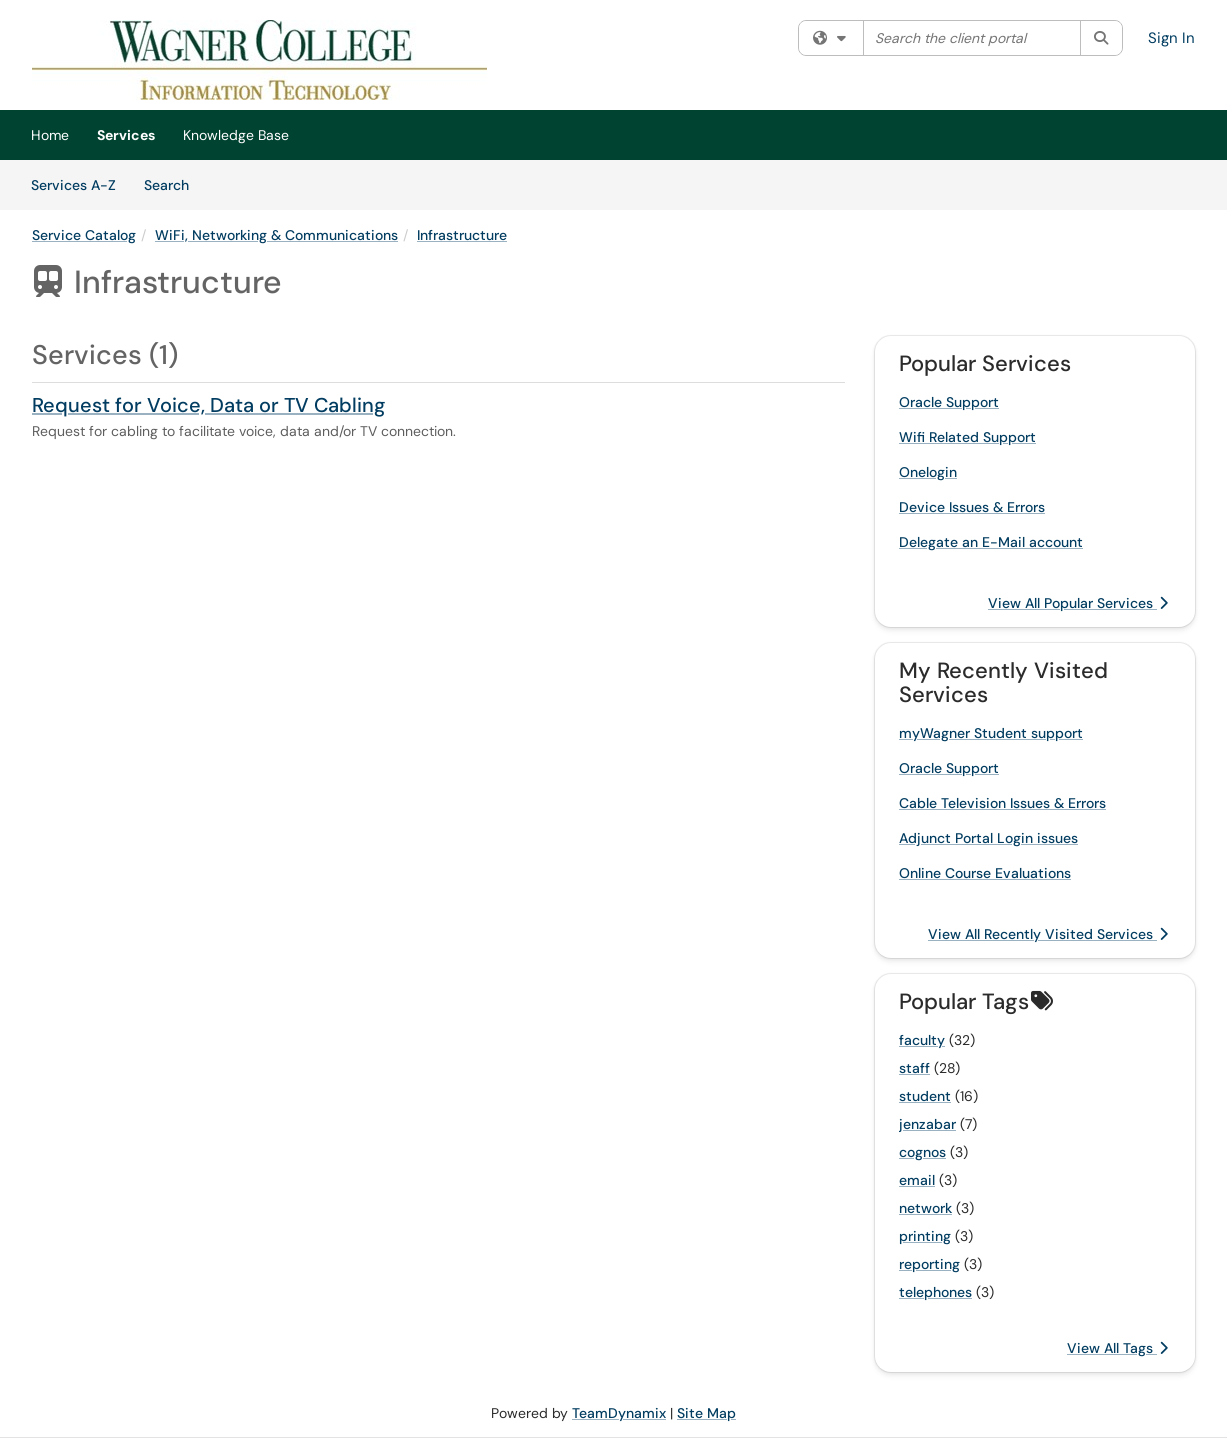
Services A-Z (73, 185)
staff (914, 1068)
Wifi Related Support (967, 437)
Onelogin (928, 472)
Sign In (1171, 38)
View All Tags (1117, 1348)
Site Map (706, 1413)
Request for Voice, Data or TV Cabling (208, 405)
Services (126, 135)
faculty (922, 1040)
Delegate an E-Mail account (991, 542)
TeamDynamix (619, 1413)
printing (925, 1236)
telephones (935, 1292)
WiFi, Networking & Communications (276, 235)
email (917, 1180)
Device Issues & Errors (972, 507)
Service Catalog (84, 235)
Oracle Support (949, 402)
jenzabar (927, 1124)
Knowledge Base (236, 135)
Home (50, 135)
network (925, 1208)
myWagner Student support (991, 733)
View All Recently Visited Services (1048, 934)
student (925, 1096)
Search (173, 184)
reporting (929, 1264)
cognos (922, 1152)
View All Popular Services (1078, 603)
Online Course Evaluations (985, 873)
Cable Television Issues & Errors (1002, 803)
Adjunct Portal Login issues (988, 838)
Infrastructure (462, 235)
